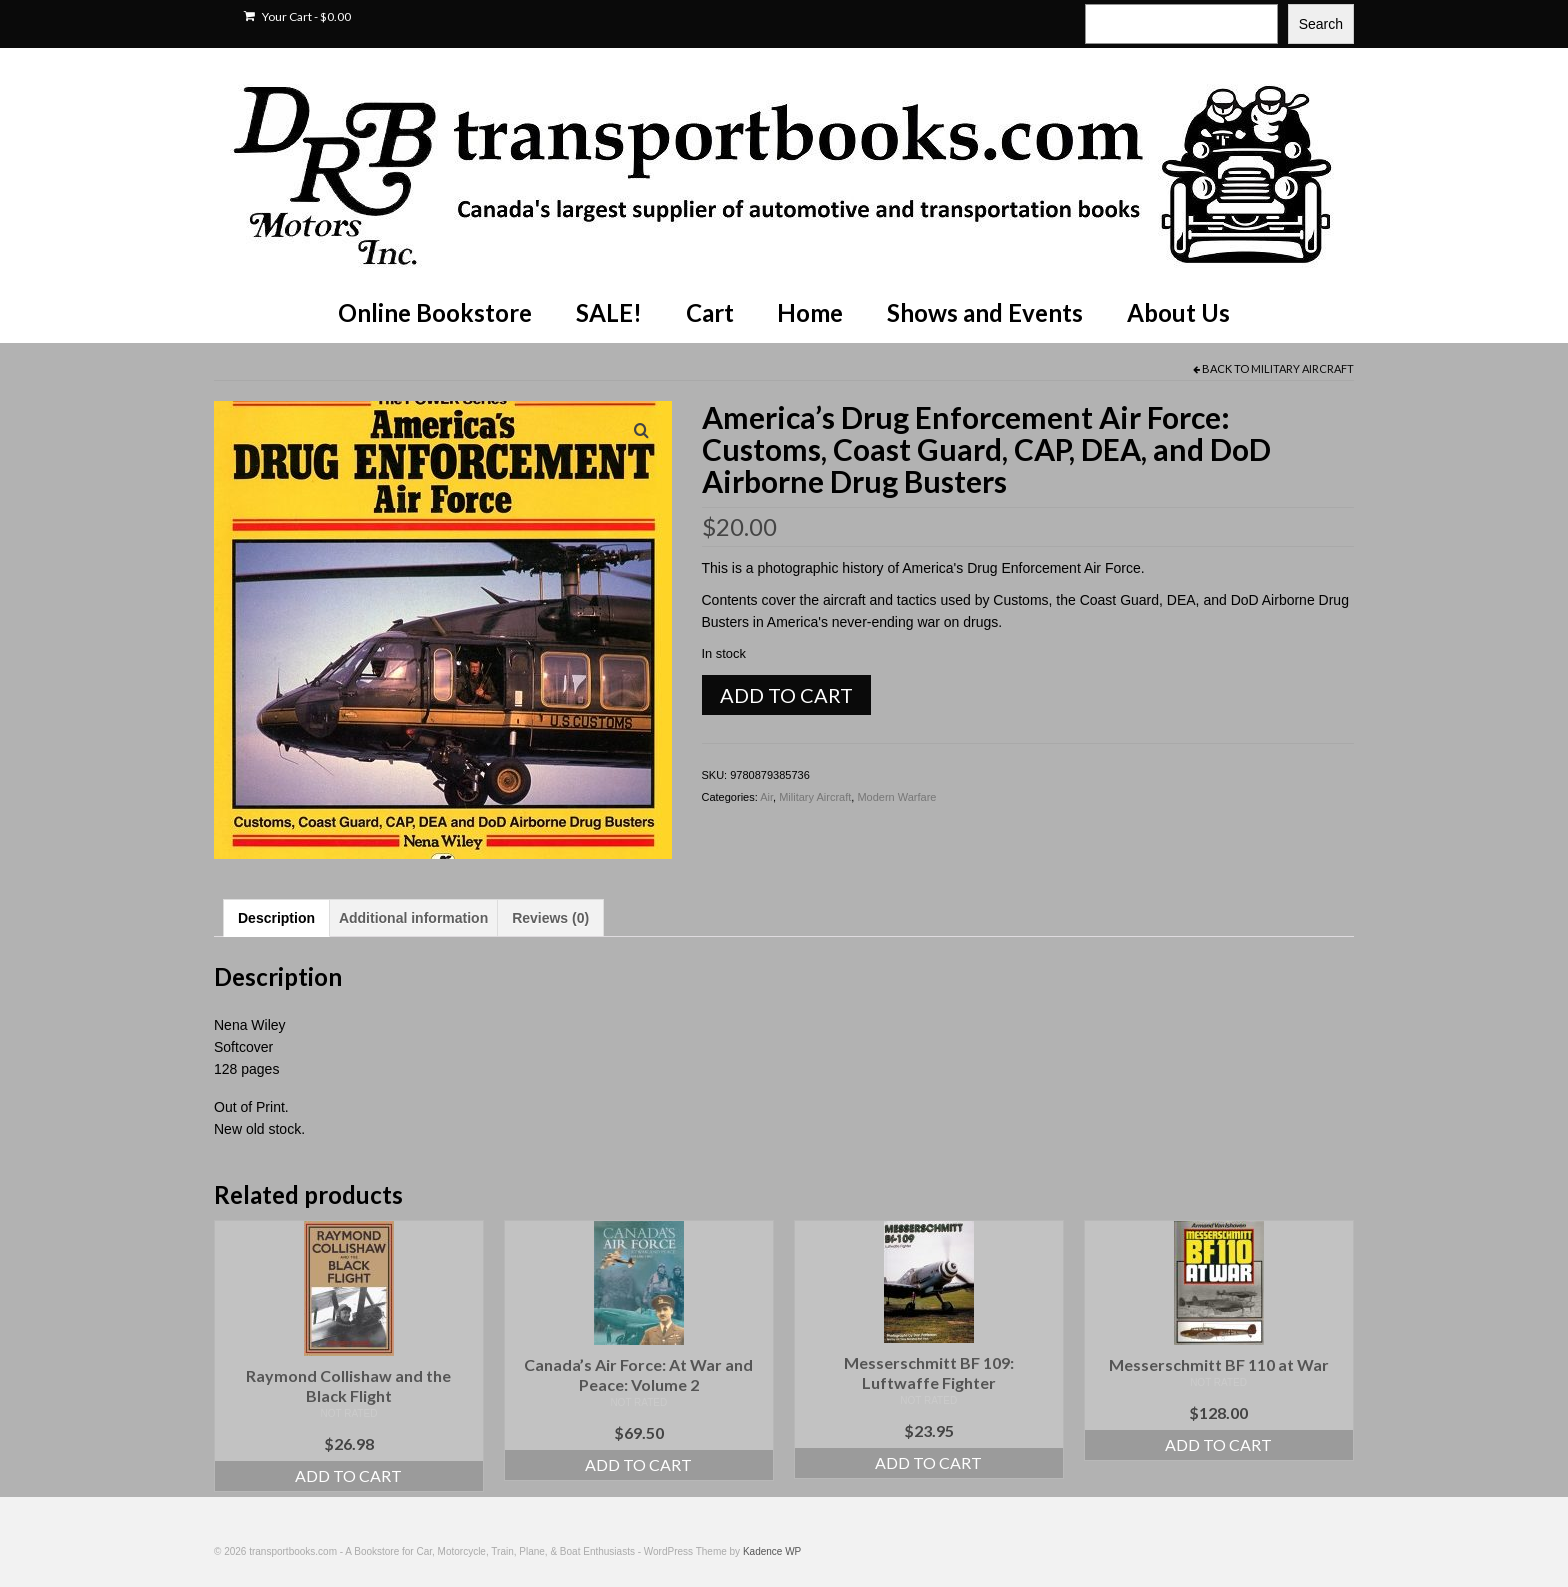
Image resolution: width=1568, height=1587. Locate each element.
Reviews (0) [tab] (550, 918)
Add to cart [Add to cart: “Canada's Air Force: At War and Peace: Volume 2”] (638, 1464)
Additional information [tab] (413, 918)
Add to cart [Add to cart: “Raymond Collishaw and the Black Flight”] (348, 1475)
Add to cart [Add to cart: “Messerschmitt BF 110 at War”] (1218, 1444)
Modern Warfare (896, 797)
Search (1321, 24)
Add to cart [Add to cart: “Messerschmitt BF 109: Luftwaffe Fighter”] (928, 1462)
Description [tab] (276, 918)
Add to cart (786, 695)
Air (766, 797)
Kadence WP (772, 1551)
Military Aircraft (1302, 368)
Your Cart (297, 16)
